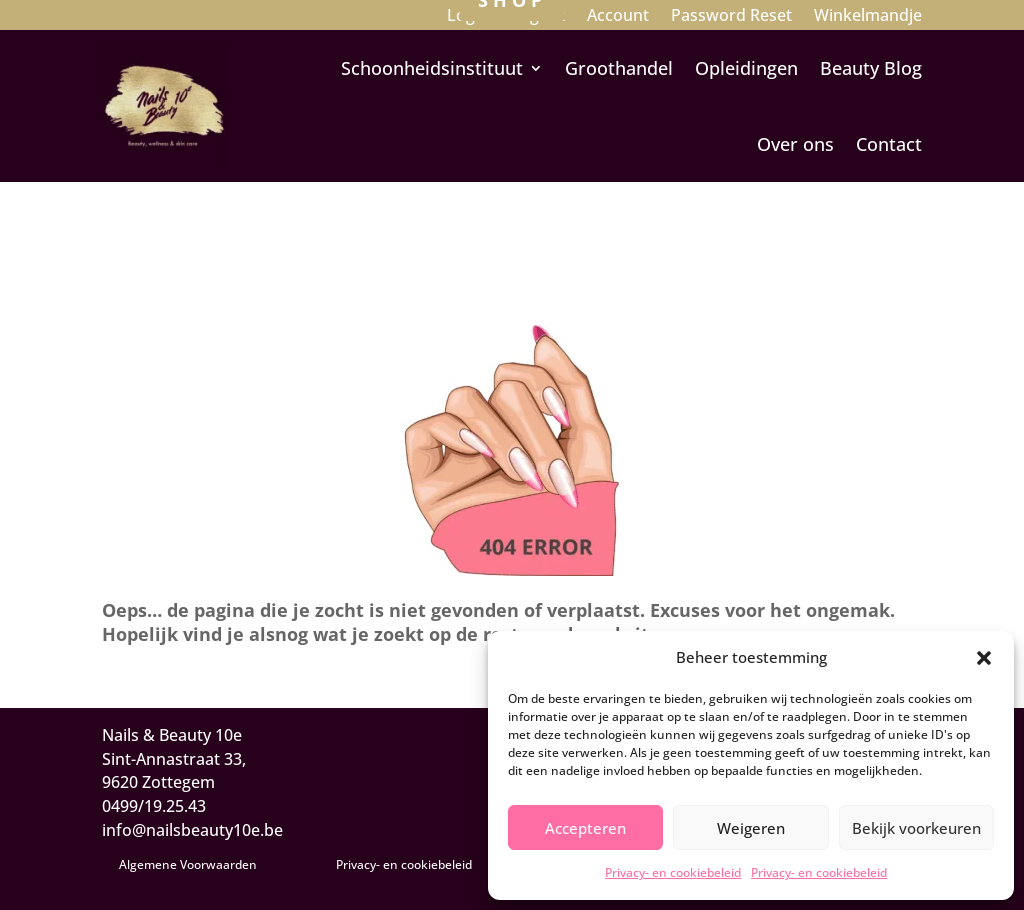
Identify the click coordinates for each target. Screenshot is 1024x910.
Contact (889, 144)
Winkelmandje (868, 17)
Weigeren (751, 828)
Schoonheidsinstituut (432, 68)
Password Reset (731, 17)
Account (618, 17)
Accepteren (585, 828)
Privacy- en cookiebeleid (673, 872)
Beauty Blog (871, 68)
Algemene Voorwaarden (188, 864)
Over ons (795, 144)
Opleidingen (746, 68)
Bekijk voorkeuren (916, 828)
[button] (984, 658)
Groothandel (619, 68)
